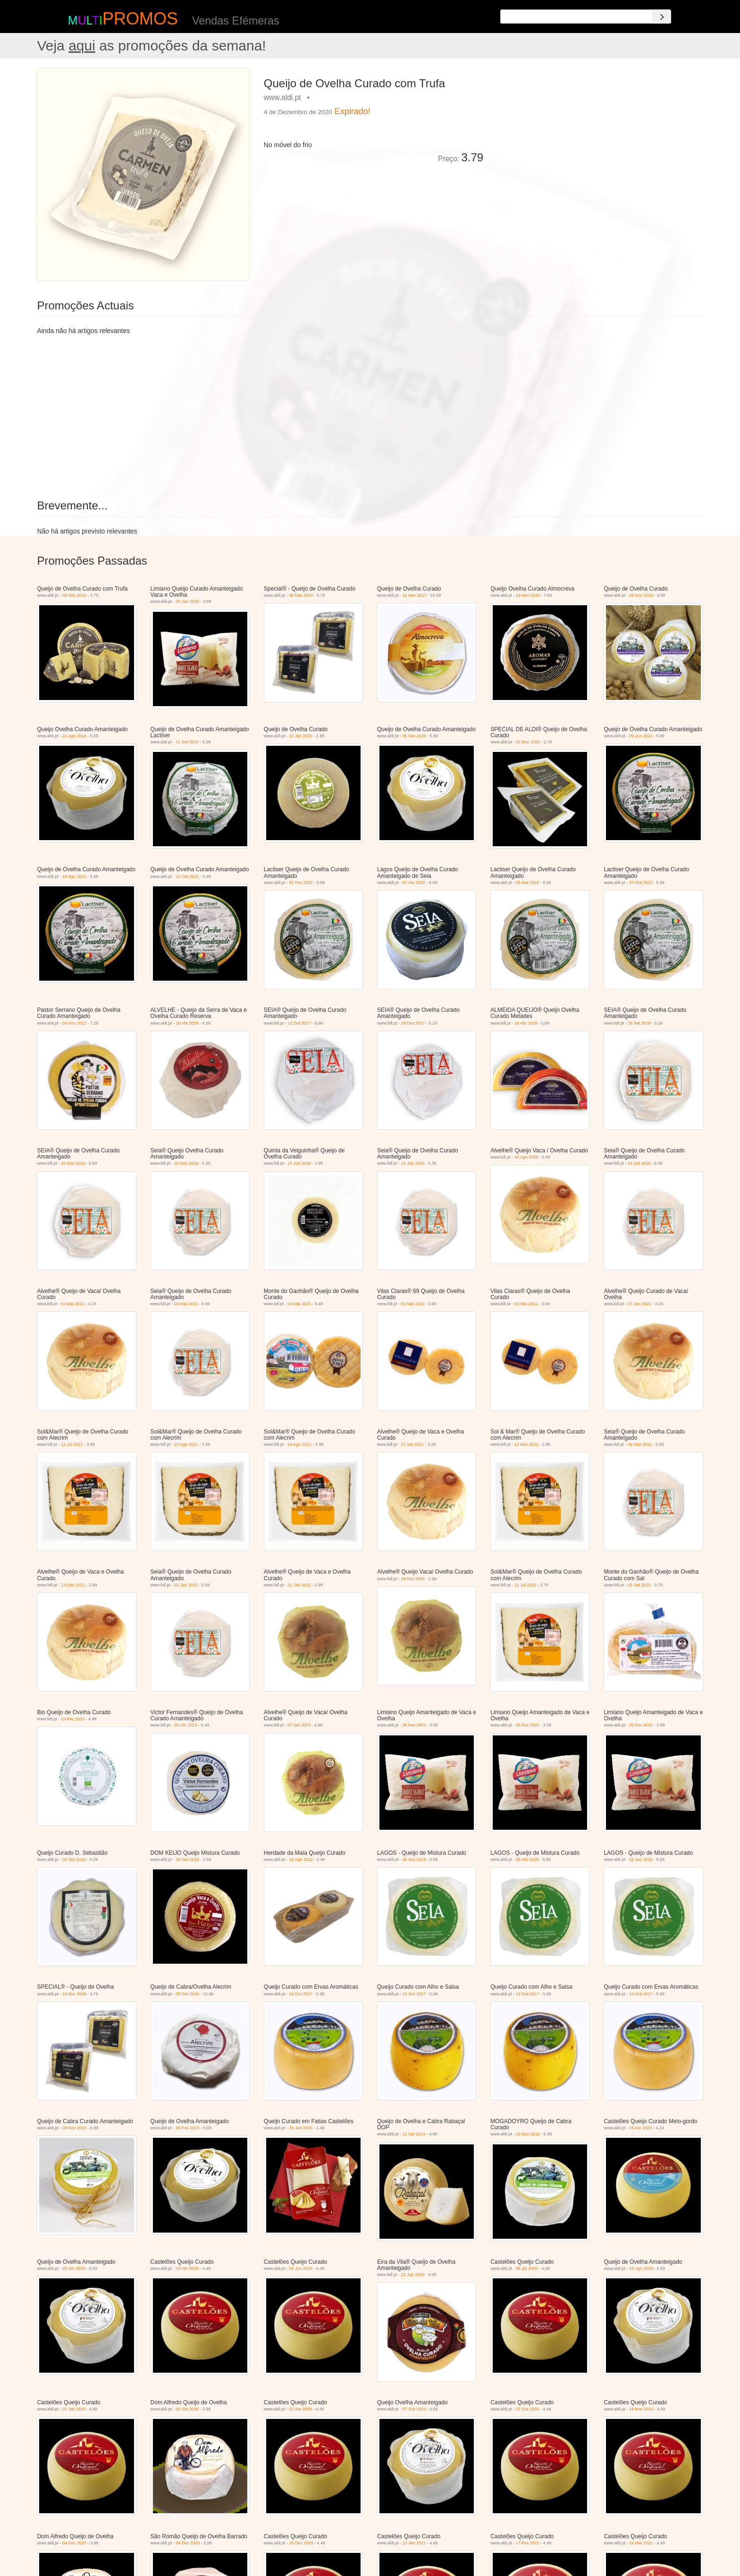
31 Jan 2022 (299, 1585)
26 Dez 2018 (73, 1163)
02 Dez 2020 (528, 742)
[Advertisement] (596, 134)
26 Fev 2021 (414, 1725)
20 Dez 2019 (186, 1163)
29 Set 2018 (639, 1023)
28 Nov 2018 (641, 595)
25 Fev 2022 (641, 1725)
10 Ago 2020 (526, 1157)
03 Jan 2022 (186, 1585)
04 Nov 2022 (74, 1023)
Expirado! (352, 111)
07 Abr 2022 (414, 882)
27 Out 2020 (527, 2409)
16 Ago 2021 (299, 1444)
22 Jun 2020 (413, 2274)
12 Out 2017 (299, 1023)
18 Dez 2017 (413, 1023)
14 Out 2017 (300, 1994)
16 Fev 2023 (72, 1719)
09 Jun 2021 (641, 736)
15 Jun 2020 (299, 1163)
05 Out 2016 (74, 1859)
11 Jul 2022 (525, 1585)
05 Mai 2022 (527, 882)
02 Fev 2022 (300, 882)
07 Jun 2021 (639, 1303)
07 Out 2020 (414, 2409)
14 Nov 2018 (528, 595)
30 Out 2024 (414, 1859)
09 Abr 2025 (527, 1859)
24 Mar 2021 (641, 2543)
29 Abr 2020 (73, 2268)
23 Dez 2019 (528, 2134)
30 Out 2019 (187, 1859)
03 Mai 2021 (72, 1303)
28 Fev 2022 (413, 1578)
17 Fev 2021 (527, 2543)
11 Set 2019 (187, 742)
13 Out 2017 (527, 1994)
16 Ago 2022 (301, 1859)
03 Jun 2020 (300, 2268)
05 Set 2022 (639, 1585)
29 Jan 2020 (187, 601)
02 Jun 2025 (641, 1859)
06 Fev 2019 (187, 2128)
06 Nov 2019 (74, 595)
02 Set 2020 (187, 2409)
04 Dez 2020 (74, 2543)
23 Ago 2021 (186, 1444)
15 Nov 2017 (415, 595)
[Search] (661, 16)
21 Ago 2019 (74, 736)
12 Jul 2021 (72, 1444)
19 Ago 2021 (74, 876)
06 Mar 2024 (301, 595)
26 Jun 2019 (300, 2128)
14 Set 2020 (639, 1163)
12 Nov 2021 (526, 1444)
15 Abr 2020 (640, 2128)
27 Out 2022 (641, 882)
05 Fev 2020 (414, 736)
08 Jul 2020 (527, 2268)
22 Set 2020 (300, 2409)
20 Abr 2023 (185, 1725)
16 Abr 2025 (187, 1023)
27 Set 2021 (412, 1444)
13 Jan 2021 (414, 2543)
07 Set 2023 (299, 1725)
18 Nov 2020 (641, 2409)
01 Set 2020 (73, 2409)
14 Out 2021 (187, 876)
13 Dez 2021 (73, 1585)
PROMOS (140, 18)
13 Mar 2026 (74, 1994)
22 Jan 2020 (300, 736)
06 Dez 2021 (640, 1444)
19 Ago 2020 (641, 2268)
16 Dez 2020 (301, 2543)
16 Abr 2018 (526, 1023)
